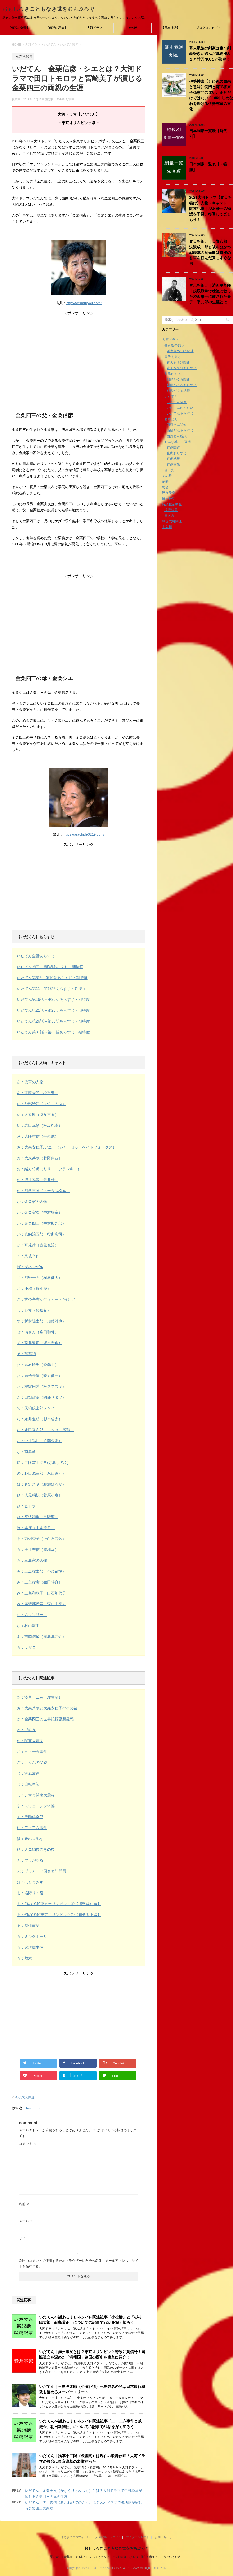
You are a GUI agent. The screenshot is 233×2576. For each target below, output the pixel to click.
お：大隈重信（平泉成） (37, 1136)
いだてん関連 (25, 2097)
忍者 (165, 487)
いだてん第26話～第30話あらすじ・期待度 (53, 1021)
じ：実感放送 (28, 1773)
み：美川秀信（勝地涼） (37, 1550)
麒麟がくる (172, 374)
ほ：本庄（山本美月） (36, 1528)
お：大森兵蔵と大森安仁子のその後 (47, 1708)
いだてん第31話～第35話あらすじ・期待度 (53, 1032)
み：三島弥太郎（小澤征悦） (41, 1571)
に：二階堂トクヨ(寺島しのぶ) (43, 1463)
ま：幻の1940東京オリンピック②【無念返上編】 (59, 1915)
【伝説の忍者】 (56, 28)
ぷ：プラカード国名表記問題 (41, 1871)
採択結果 (171, 510)
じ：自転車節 (28, 1784)
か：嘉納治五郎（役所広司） (41, 1234)
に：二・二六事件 (32, 1828)
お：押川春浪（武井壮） (37, 1180)
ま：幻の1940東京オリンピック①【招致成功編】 (59, 1904)
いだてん (171, 396)
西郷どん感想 (177, 436)
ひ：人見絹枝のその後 (36, 1849)
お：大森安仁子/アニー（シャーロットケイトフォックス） (66, 1147)
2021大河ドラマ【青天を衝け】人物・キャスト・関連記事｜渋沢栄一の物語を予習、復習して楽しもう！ (210, 208)
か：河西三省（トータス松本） (43, 1191)
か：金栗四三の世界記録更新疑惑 (45, 1719)
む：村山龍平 (28, 1626)
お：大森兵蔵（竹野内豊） (39, 1158)
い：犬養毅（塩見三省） (37, 1115)
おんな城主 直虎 (177, 442)
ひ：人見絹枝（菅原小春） (39, 1495)
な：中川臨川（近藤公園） (39, 1441)
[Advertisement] (78, 349)
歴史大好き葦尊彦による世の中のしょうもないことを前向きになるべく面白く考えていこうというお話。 (116, 2557)
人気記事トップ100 (107, 2537)
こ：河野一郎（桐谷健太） (39, 1278)
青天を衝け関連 (178, 362)
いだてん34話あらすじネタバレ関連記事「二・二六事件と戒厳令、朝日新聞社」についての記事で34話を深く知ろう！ (90, 2424)
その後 (167, 476)
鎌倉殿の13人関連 (180, 351)
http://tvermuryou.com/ (84, 303)
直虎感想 (173, 459)
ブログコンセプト (208, 28)
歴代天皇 (168, 493)
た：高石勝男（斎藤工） (37, 1365)
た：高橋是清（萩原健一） (39, 1376)
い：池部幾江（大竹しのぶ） (41, 1104)
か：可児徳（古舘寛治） (37, 1245)
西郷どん (171, 419)
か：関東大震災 (30, 1741)
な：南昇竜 (26, 1452)
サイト (24, 2238)
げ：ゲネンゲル (30, 1267)
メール (26, 2221)
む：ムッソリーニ (32, 1615)
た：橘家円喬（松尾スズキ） (41, 1386)
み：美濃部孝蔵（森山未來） (41, 1604)
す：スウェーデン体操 (36, 1806)
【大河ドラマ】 (94, 28)
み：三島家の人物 (32, 1560)
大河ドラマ (170, 340)
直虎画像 (173, 464)
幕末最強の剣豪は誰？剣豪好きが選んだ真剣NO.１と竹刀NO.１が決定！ (210, 53)
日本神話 (168, 498)
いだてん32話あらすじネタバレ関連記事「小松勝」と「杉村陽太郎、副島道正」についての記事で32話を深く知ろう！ (90, 2319)
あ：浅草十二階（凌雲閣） (39, 1697)
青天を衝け (172, 357)
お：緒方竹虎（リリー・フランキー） (49, 1169)
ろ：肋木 (24, 1958)
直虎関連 (173, 447)
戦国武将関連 (172, 521)
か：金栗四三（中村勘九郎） (41, 1223)
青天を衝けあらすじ (182, 368)
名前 (24, 2204)
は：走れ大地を (30, 1839)
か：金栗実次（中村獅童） (39, 1212)
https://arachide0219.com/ (83, 834)
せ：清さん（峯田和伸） (37, 1332)
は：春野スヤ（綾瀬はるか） (41, 1484)
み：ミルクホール (32, 1936)
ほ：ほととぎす (30, 1882)
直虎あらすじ (177, 453)
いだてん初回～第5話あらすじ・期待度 (50, 967)
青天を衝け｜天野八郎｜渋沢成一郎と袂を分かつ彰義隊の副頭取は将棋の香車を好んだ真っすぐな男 (210, 252)
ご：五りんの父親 (32, 1763)
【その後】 (132, 28)
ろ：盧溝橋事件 (30, 1947)
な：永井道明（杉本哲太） (39, 1419)
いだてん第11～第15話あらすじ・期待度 (51, 989)
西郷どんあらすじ (180, 430)
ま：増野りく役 (30, 1893)
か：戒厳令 (26, 1730)
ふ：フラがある (30, 1860)
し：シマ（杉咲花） (34, 1310)
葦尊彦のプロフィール (75, 2537)
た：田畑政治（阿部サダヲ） (41, 1397)
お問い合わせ (163, 2537)
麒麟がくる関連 (178, 379)
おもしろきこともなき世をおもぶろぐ (48, 9)
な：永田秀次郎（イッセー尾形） (45, 1430)
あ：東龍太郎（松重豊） (37, 1093)
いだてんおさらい (180, 408)
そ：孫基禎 (26, 1354)
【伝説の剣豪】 (19, 28)
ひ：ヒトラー (28, 1506)
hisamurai (33, 2108)
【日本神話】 (170, 28)
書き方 (169, 515)
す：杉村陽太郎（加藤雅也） (41, 1321)
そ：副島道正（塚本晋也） (39, 1343)
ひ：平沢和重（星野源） (37, 1517)
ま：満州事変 (28, 1926)
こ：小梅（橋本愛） (34, 1289)
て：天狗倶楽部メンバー (37, 1408)
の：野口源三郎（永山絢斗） (41, 1473)
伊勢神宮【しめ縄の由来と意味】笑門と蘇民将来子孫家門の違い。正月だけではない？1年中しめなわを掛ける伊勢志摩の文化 (211, 95)
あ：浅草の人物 (30, 1082)
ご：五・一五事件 (32, 1752)
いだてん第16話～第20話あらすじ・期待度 (53, 999)
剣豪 (165, 481)
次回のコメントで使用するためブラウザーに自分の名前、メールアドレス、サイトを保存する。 (78, 2263)
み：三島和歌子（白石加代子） (43, 1593)
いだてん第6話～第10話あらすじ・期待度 (52, 978)
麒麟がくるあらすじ (182, 385)
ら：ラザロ (26, 1647)
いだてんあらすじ (180, 413)
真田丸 (169, 470)
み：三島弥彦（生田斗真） (39, 1582)
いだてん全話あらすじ (36, 956)
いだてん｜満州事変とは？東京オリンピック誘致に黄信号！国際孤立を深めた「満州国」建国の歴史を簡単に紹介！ (92, 2354)
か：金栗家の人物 (32, 1202)
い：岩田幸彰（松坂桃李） (39, 1125)
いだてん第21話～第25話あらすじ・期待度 (53, 1010)
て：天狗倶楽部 (30, 1817)
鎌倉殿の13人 (174, 345)
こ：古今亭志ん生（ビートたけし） (47, 1299)
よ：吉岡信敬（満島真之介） (41, 1637)
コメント (27, 2144)
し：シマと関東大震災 (36, 1795)
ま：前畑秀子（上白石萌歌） (41, 1539)
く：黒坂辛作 (28, 1256)
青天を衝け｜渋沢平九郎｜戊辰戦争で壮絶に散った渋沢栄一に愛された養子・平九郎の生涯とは (210, 293)
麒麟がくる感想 (178, 391)
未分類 (167, 527)
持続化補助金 (172, 504)
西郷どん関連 (177, 425)
